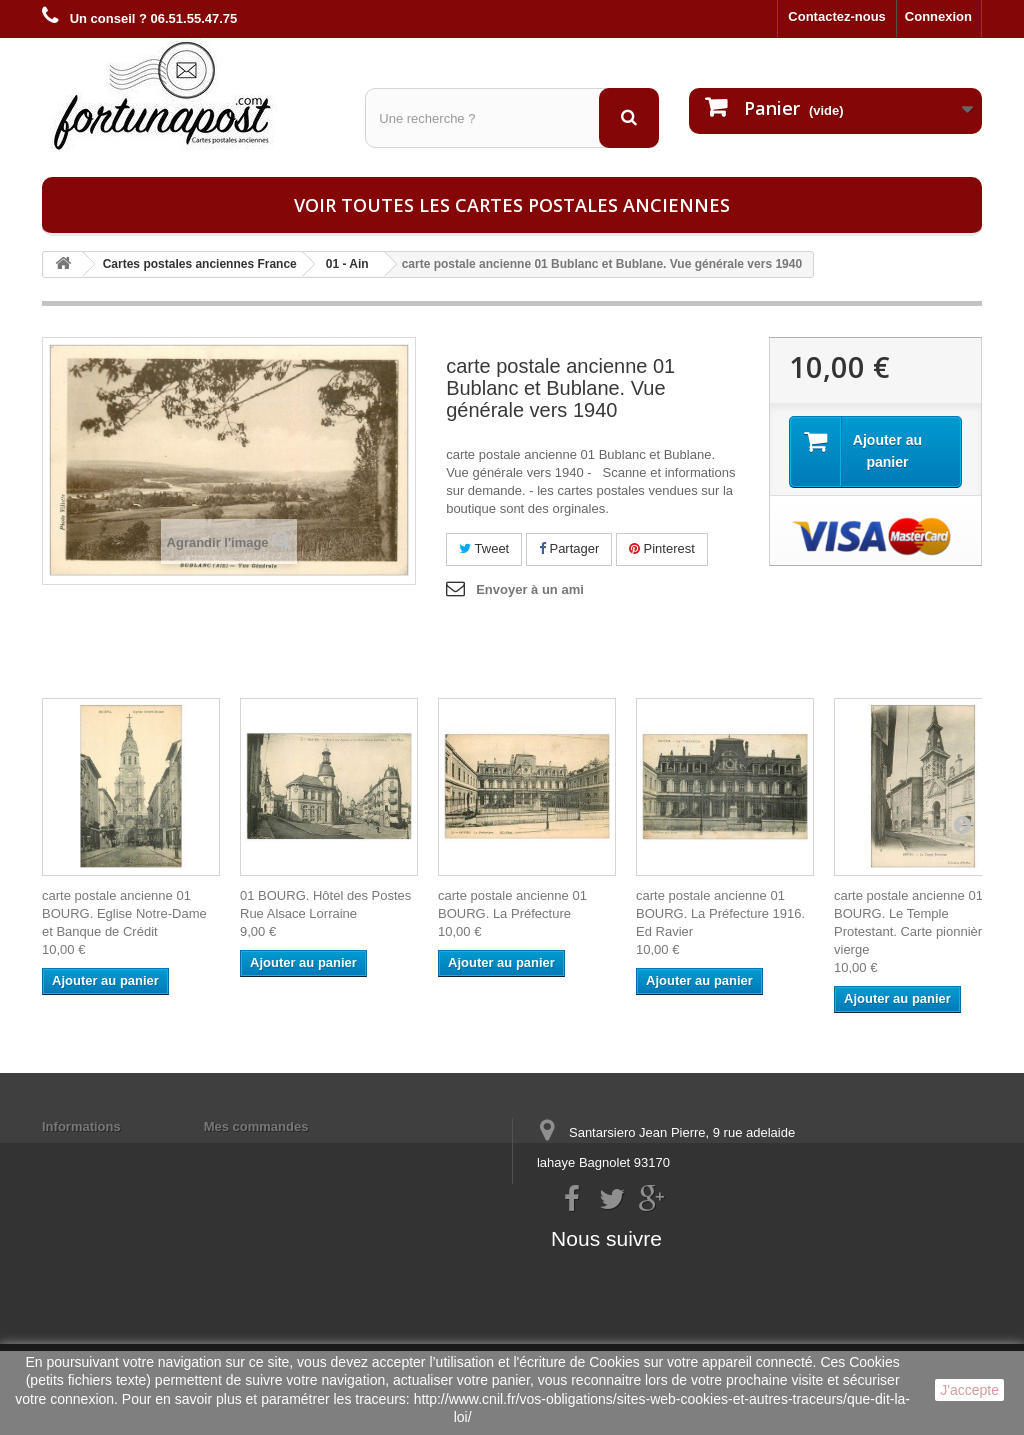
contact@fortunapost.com (691, 1236)
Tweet (484, 548)
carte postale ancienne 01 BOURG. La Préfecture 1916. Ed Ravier (720, 913)
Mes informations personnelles (299, 1152)
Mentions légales (94, 1152)
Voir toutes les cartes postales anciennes (512, 205)
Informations (81, 1126)
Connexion (938, 16)
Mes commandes (256, 1126)
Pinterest (662, 548)
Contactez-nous (837, 16)
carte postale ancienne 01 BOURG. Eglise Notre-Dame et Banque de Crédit (124, 913)
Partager (569, 548)
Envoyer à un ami (530, 589)
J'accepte (969, 1390)
